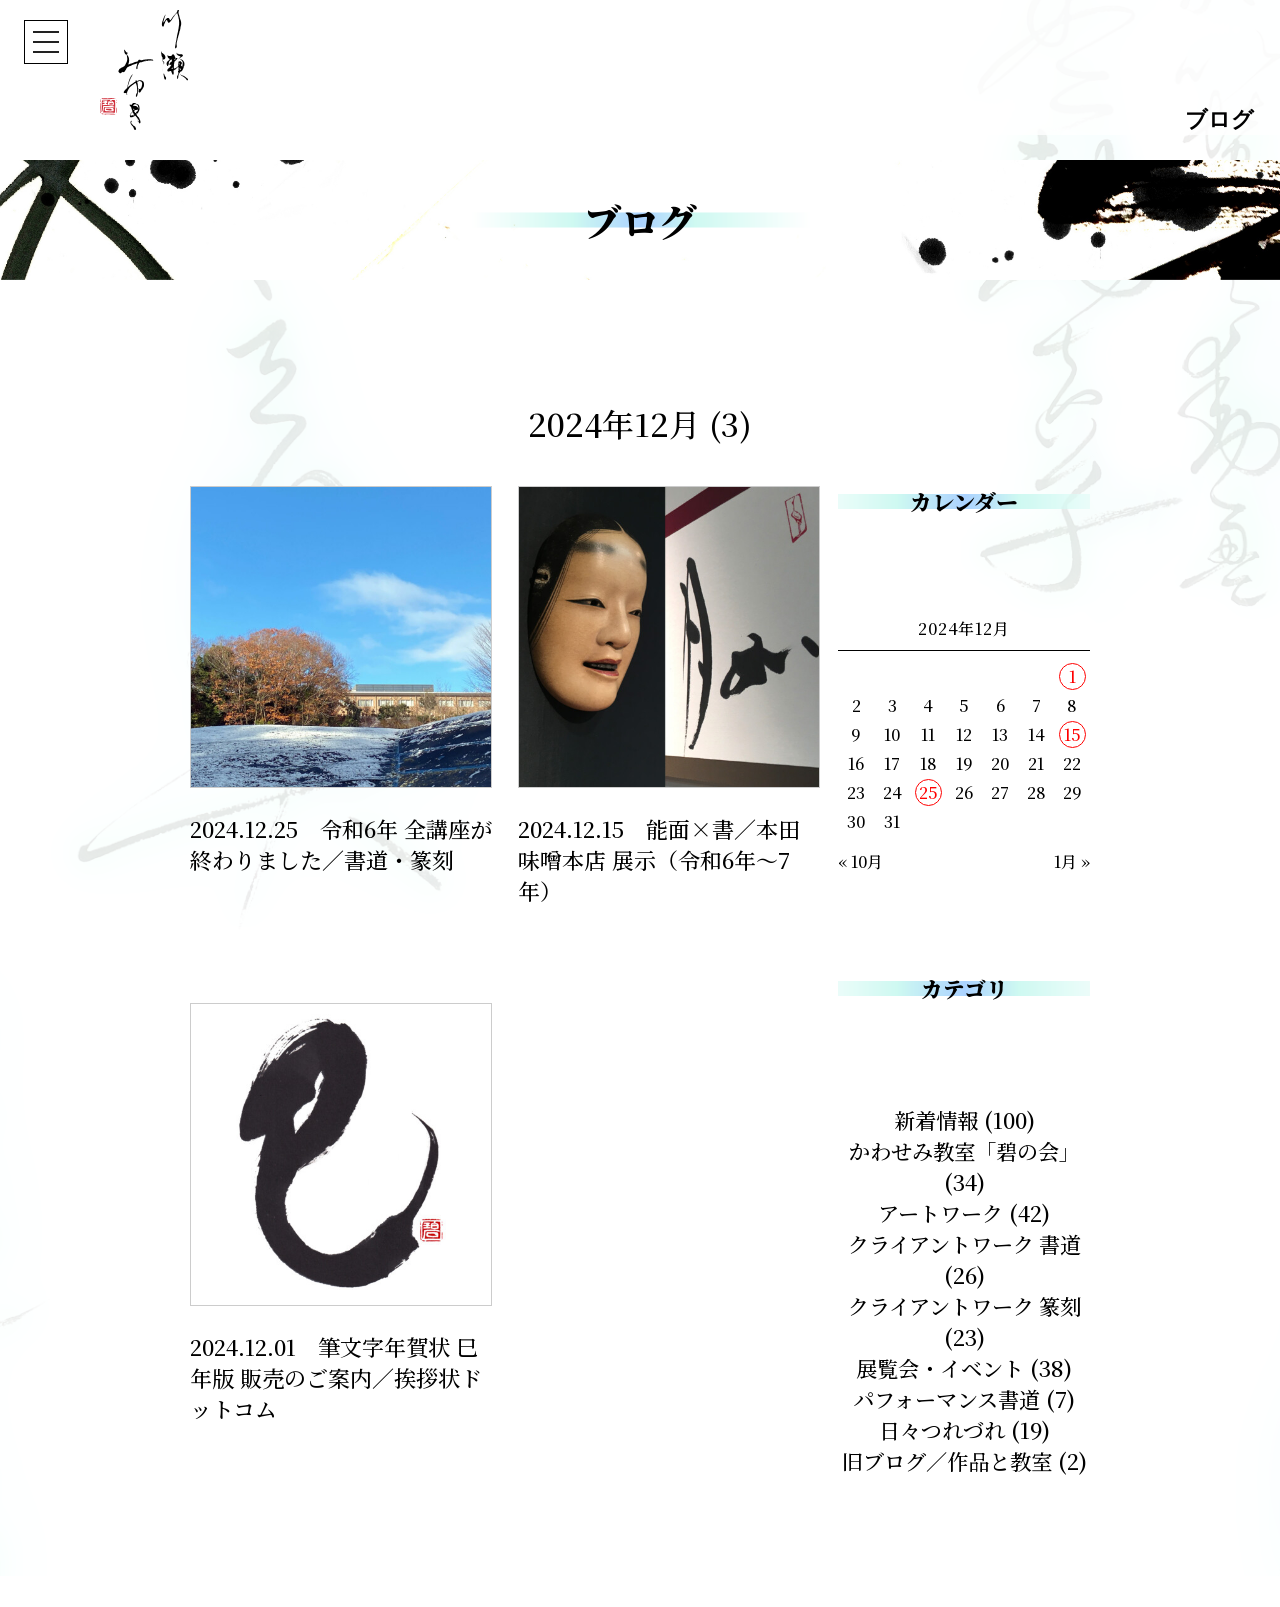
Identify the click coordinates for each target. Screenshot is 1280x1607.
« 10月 (860, 861)
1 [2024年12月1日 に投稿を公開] (1072, 676)
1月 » (1072, 861)
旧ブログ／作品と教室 (964, 1460)
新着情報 (936, 1119)
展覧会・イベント (940, 1367)
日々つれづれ (942, 1429)
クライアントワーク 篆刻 (964, 1305)
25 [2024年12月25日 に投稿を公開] (928, 792)
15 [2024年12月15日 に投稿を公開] (1072, 734)
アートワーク (940, 1212)
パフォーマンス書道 (947, 1398)
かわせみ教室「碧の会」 (964, 1150)
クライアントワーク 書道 (964, 1243)
